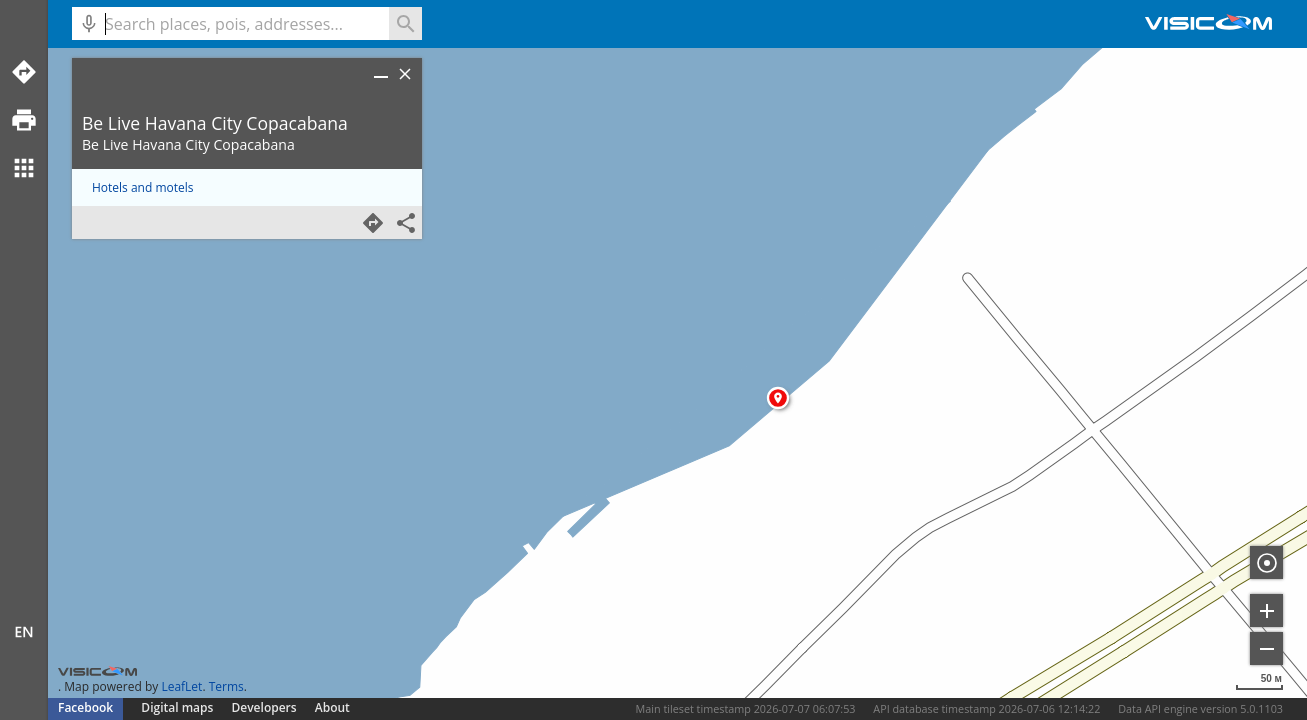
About (332, 707)
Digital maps (178, 707)
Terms (226, 686)
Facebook (85, 707)
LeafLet (181, 686)
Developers (264, 707)
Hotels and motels (143, 187)
